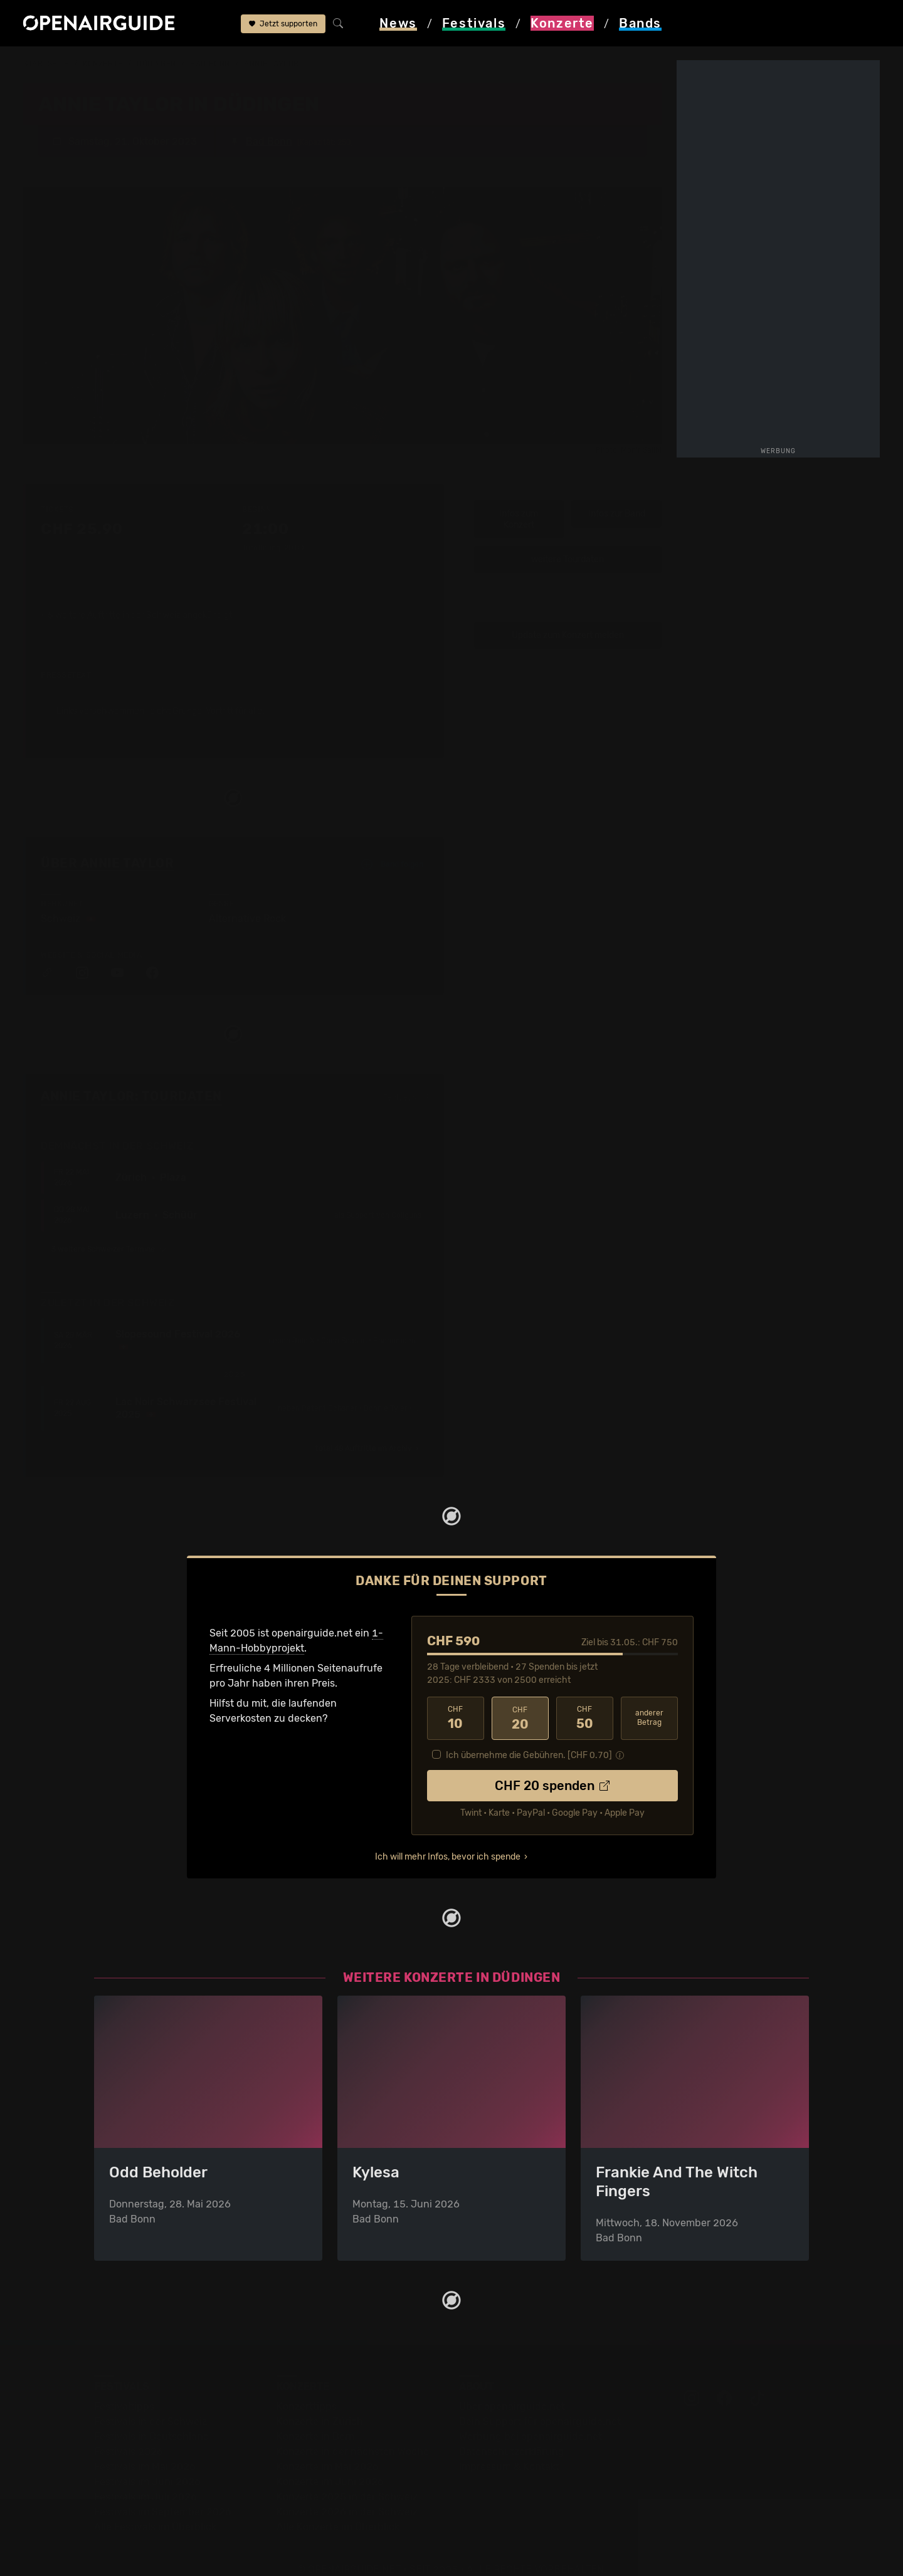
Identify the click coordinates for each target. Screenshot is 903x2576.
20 (520, 1700)
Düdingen (156, 64)
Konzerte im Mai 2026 (328, 2448)
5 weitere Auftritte (84, 597)
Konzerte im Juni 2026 (330, 2463)
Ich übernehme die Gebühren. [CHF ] (529, 1736)
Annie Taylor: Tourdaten (131, 1078)
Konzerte (102, 64)
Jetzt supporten (283, 23)
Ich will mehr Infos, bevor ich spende (447, 1838)
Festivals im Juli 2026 (145, 2478)
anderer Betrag (649, 1699)
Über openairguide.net (512, 2388)
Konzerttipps (307, 2388)
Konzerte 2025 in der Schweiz (347, 2478)
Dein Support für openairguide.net (540, 2403)
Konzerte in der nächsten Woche (353, 2433)
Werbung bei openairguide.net (530, 2418)
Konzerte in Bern (316, 2418)
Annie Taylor (271, 64)
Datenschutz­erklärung (511, 2433)
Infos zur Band (616, 495)
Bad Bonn (210, 64)
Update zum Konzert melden (568, 616)
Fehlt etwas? (406, 1078)
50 (585, 1700)
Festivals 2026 (128, 2433)
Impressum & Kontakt (509, 2448)
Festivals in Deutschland (151, 2418)
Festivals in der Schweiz (150, 2403)
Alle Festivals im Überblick (155, 2508)
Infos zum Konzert (518, 501)
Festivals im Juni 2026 (147, 2463)
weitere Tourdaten (567, 541)
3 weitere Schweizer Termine (108, 1231)
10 (455, 1700)
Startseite (46, 64)
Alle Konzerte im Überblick (338, 2508)
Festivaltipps (124, 2388)
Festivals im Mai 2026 (145, 2448)
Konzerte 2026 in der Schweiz (347, 2493)
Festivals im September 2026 (162, 2493)
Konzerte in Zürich (320, 2403)
